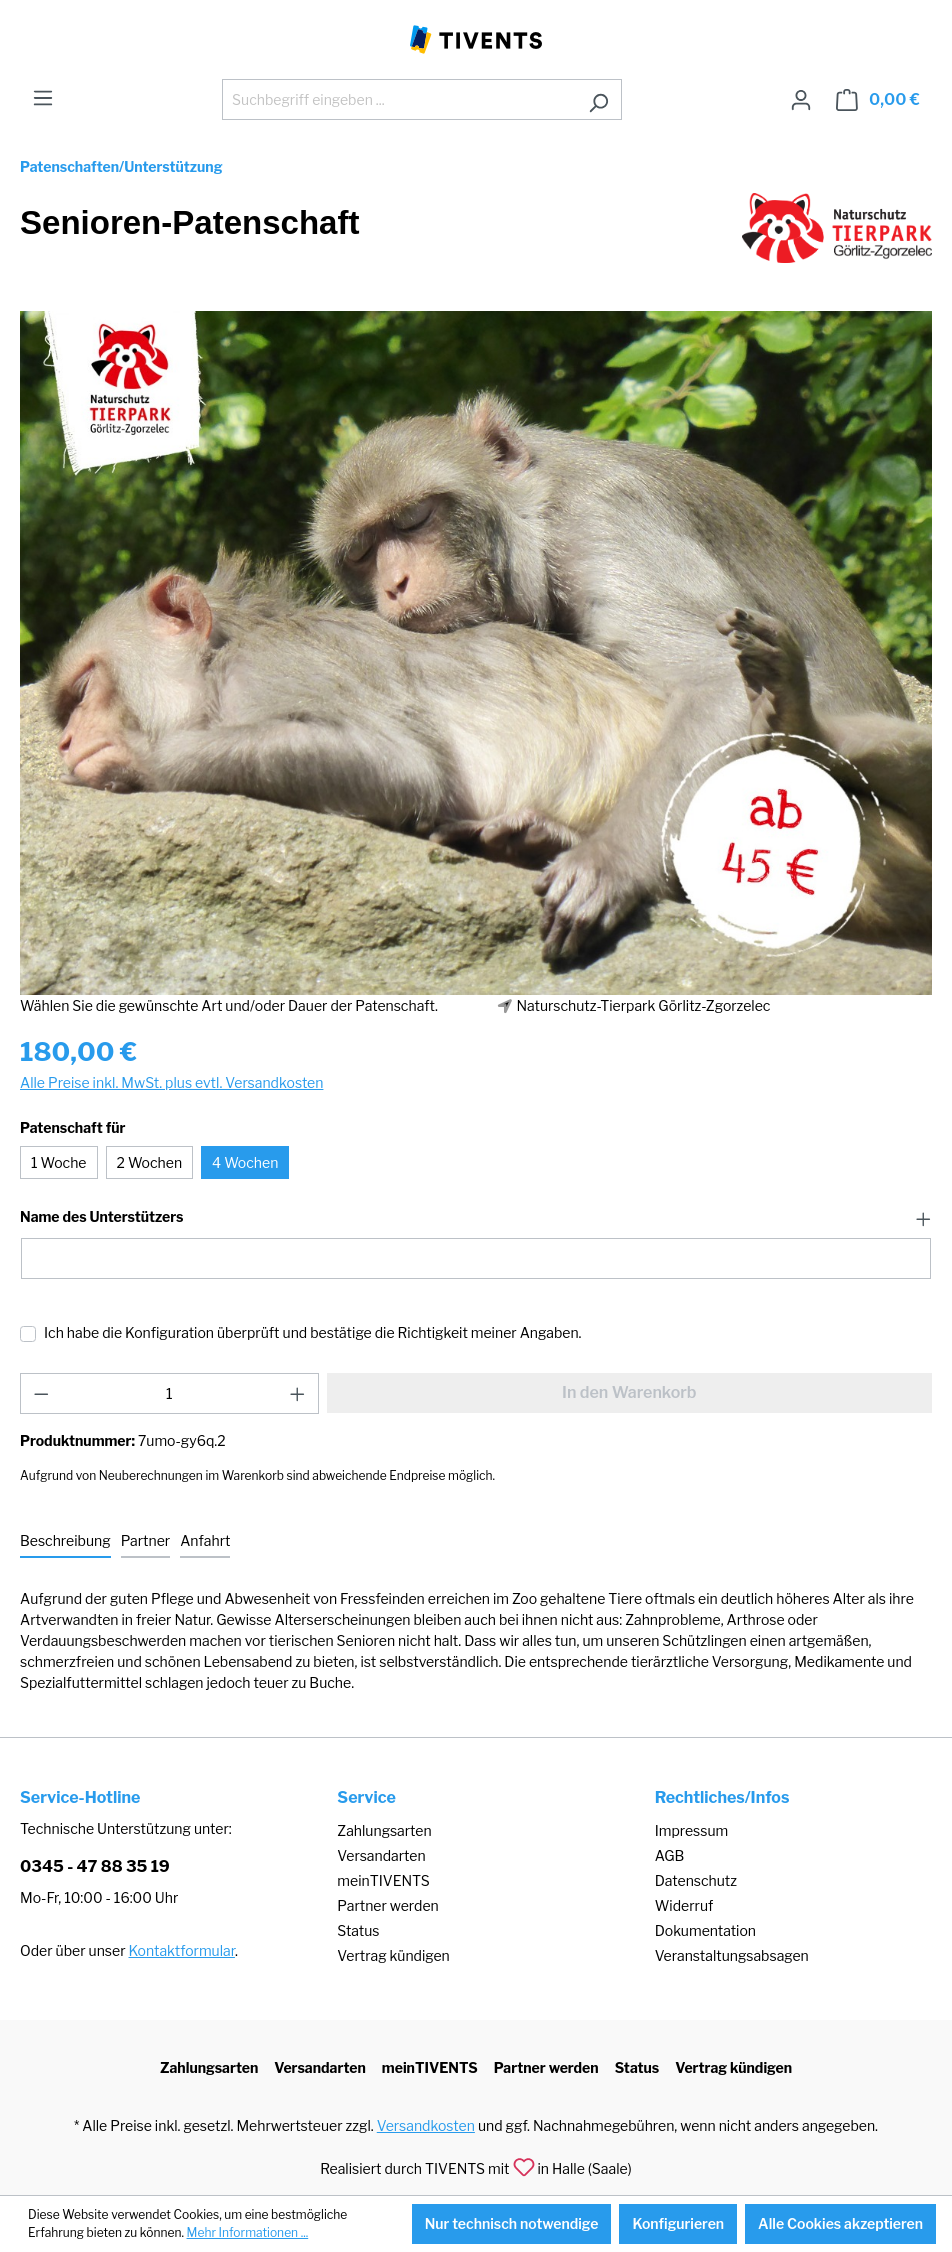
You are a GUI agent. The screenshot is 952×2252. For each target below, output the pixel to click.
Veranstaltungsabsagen (732, 1955)
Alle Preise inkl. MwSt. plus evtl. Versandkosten (171, 1082)
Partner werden (387, 1905)
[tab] (65, 1541)
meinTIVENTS (383, 1880)
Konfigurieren (678, 2223)
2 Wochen (150, 1162)
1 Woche (59, 1162)
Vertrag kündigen (393, 1955)
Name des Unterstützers (101, 1217)
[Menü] (43, 98)
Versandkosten (426, 2125)
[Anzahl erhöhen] (298, 1393)
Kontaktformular (182, 1950)
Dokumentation (705, 1930)
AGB (670, 1855)
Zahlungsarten (384, 1830)
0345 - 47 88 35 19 (95, 1866)
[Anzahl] (170, 1393)
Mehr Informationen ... (248, 2232)
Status (358, 1930)
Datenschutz (696, 1880)
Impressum (692, 1830)
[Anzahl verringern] (41, 1393)
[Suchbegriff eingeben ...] (399, 99)
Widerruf (684, 1905)
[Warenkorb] (878, 100)
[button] (476, 1218)
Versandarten (381, 1855)
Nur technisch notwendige (512, 2223)
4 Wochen (245, 1162)
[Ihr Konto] (801, 100)
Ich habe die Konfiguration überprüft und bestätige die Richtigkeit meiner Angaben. (313, 1332)
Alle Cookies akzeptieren (840, 2223)
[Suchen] (598, 99)
